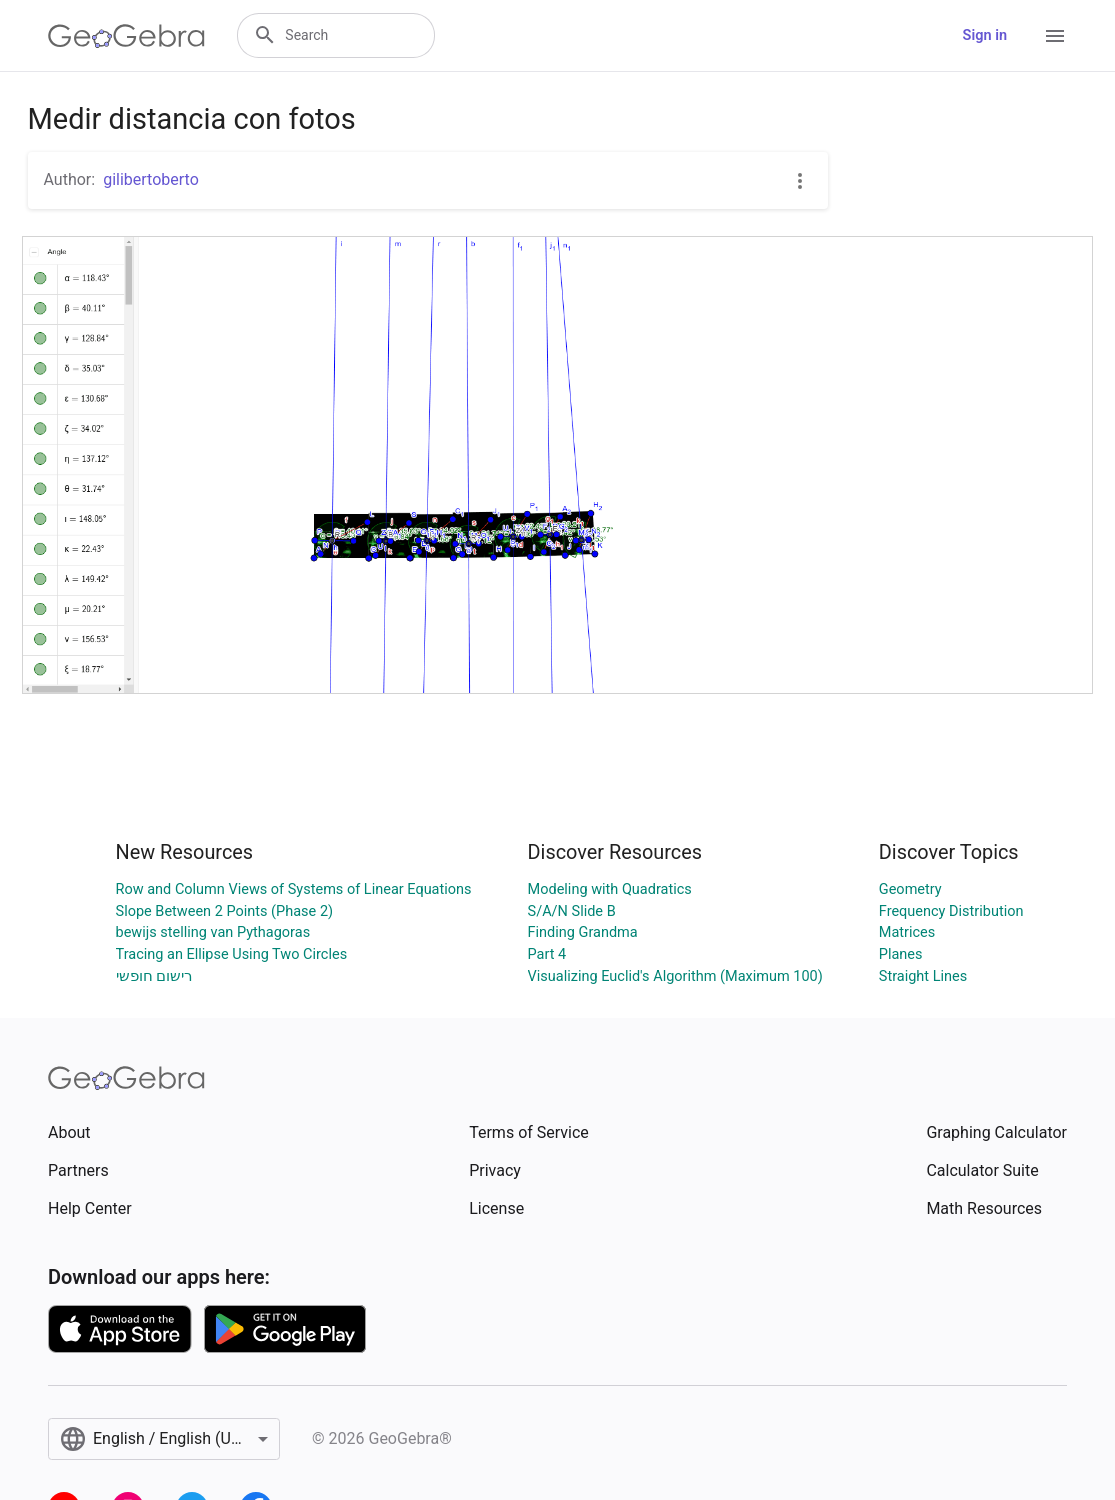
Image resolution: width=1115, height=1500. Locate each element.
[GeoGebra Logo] (126, 36)
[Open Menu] (1055, 36)
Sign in (985, 35)
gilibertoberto (151, 179)
